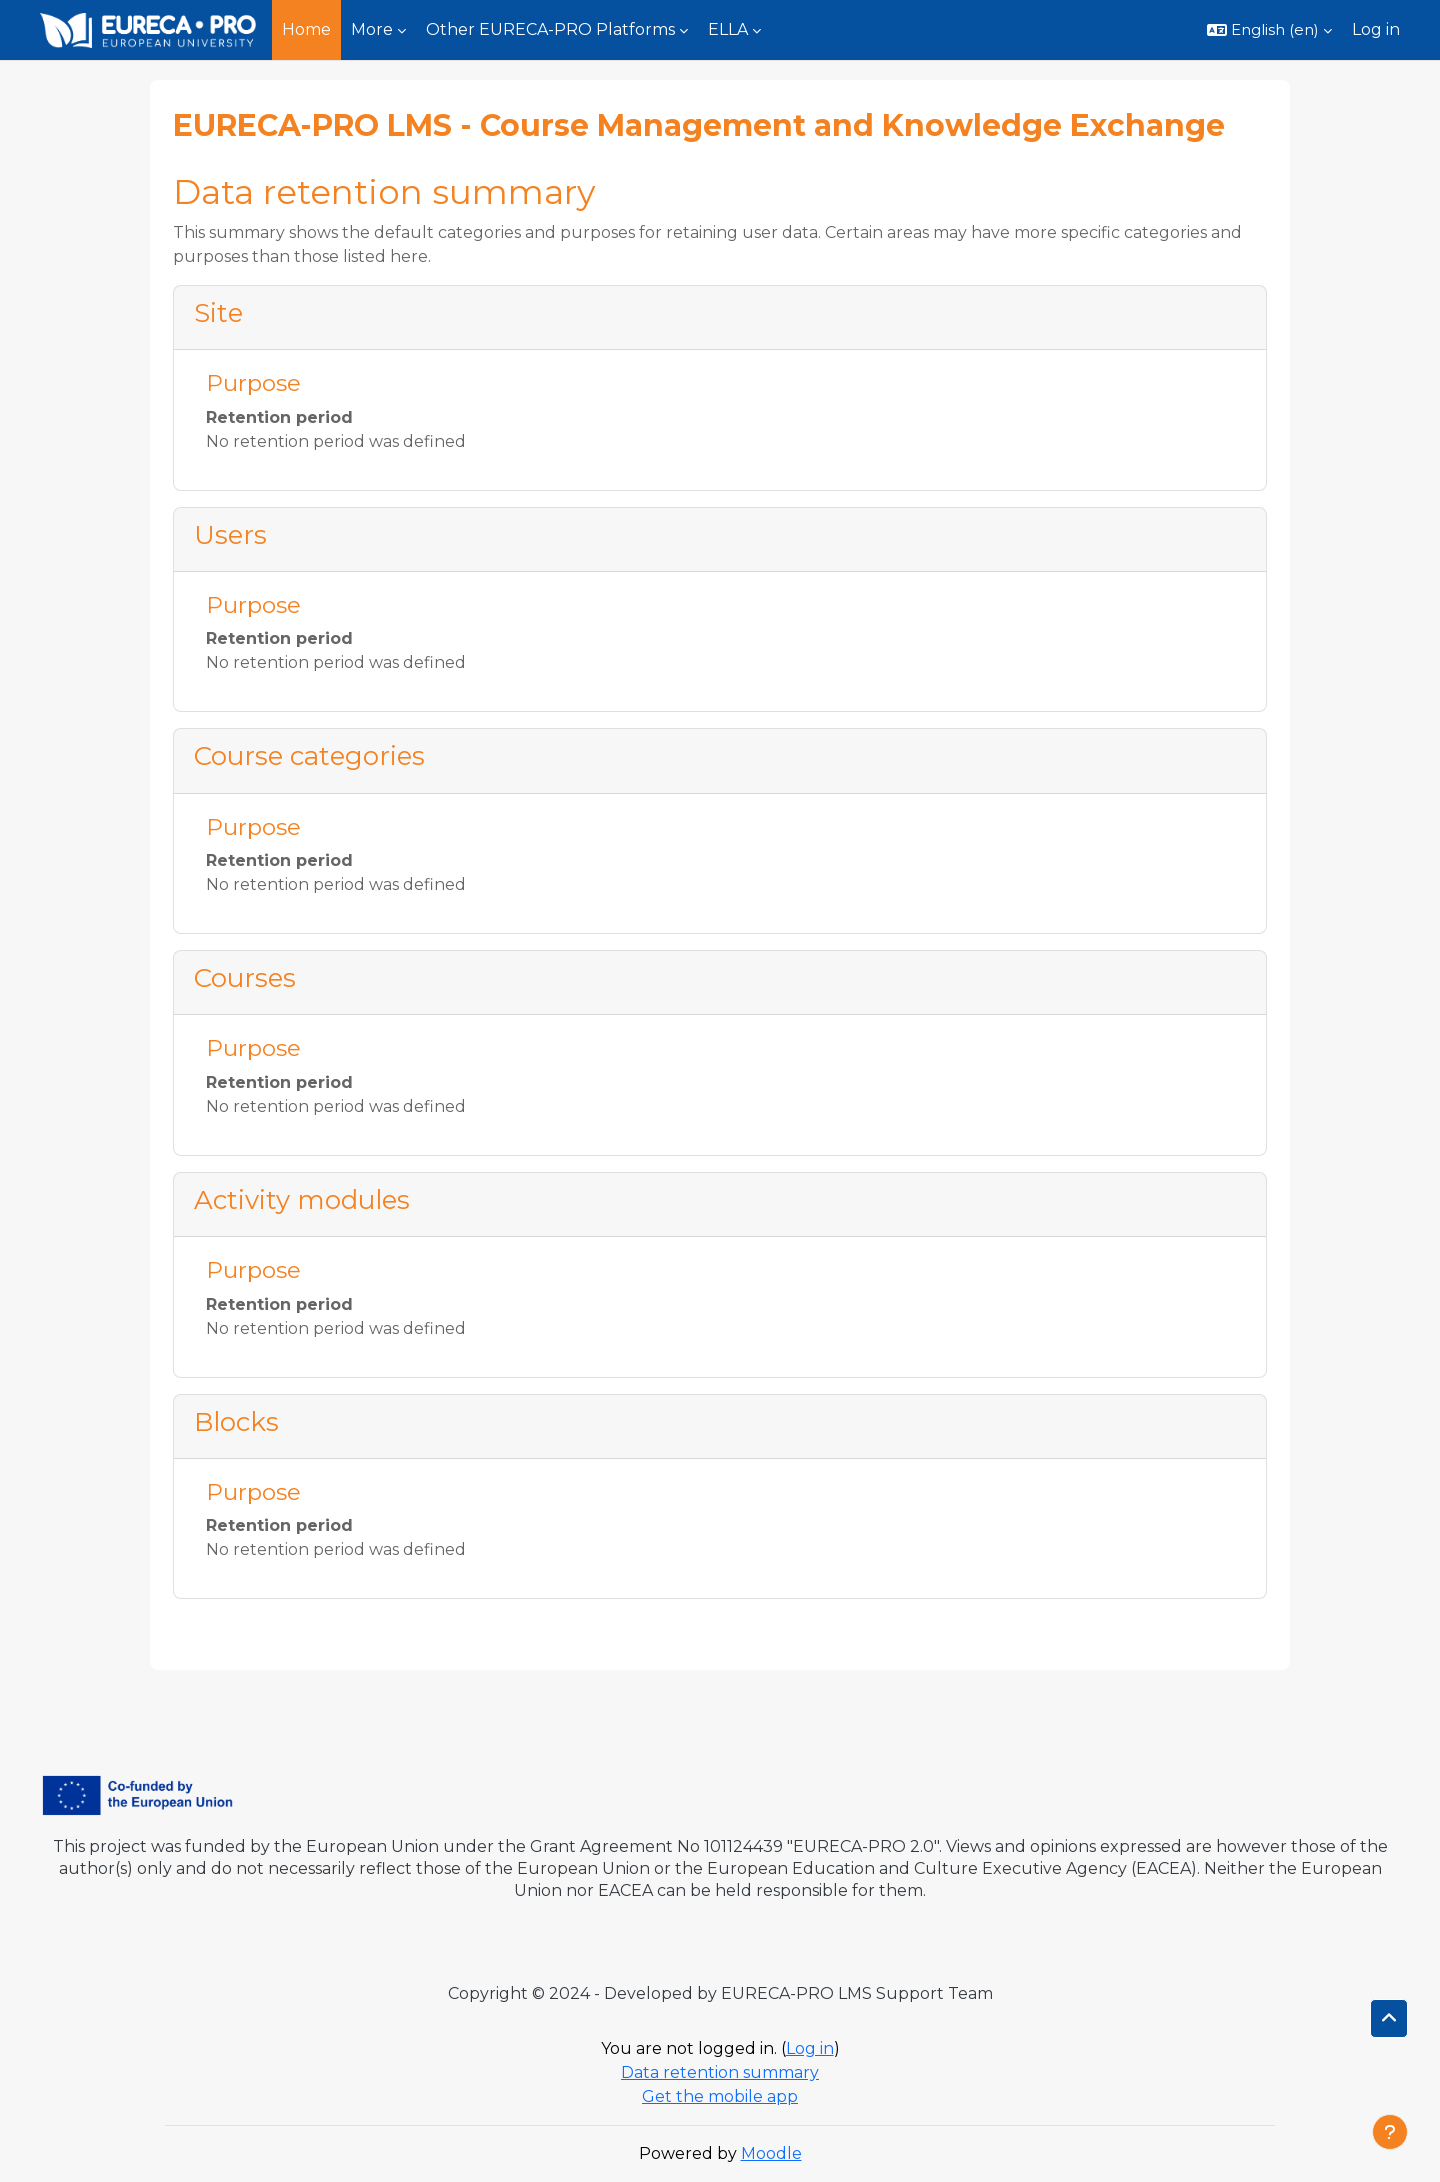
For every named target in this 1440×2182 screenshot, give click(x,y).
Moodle (771, 2153)
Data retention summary (720, 2072)
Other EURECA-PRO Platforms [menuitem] (550, 29)
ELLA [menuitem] (728, 29)
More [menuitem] (372, 29)
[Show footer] (1390, 2132)
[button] (1269, 30)
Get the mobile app (720, 2096)
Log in (1376, 29)
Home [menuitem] (306, 29)
